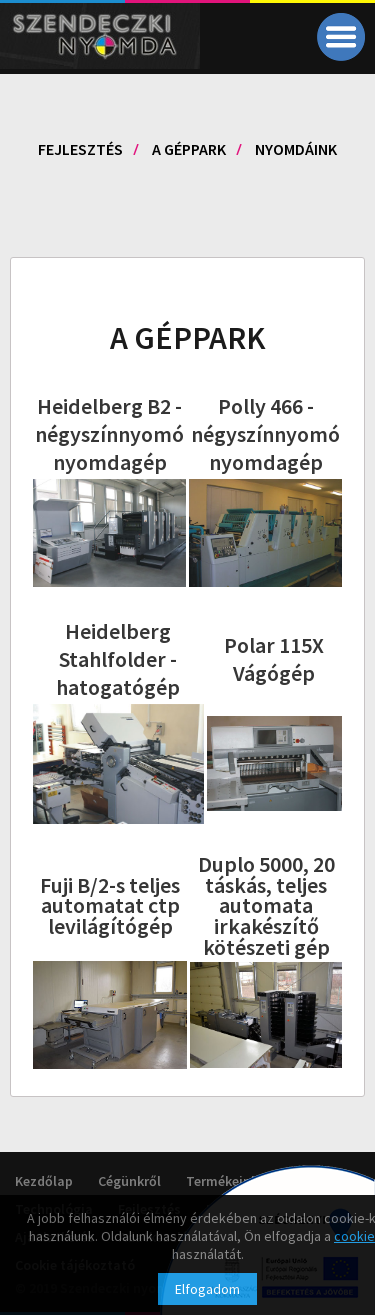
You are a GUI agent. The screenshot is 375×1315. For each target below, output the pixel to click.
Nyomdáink (296, 149)
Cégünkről (129, 1181)
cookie (354, 1236)
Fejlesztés (80, 149)
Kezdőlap (44, 1181)
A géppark (189, 149)
